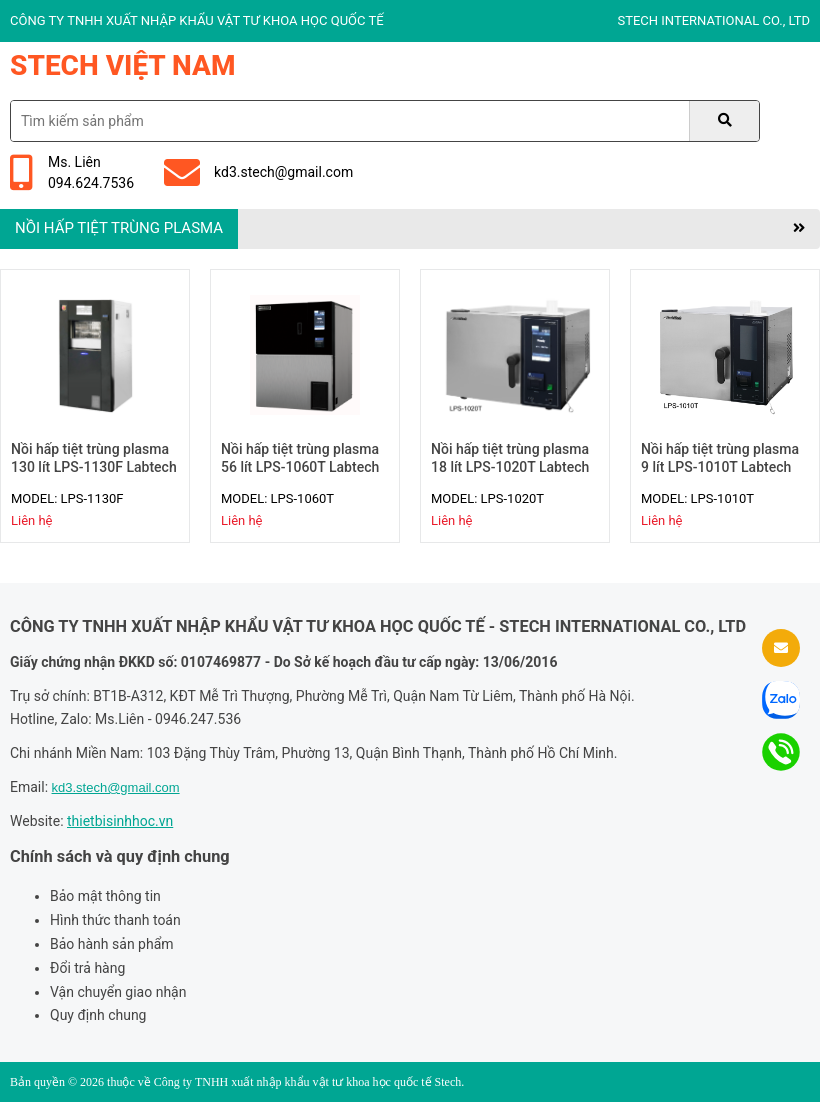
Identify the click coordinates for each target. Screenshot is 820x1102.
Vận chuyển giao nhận (118, 992)
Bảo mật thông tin (105, 896)
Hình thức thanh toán (115, 920)
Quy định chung (98, 1015)
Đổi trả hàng (87, 968)
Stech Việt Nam (123, 65)
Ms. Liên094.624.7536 (72, 172)
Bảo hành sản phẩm (112, 944)
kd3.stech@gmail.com (258, 173)
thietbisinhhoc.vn (120, 821)
